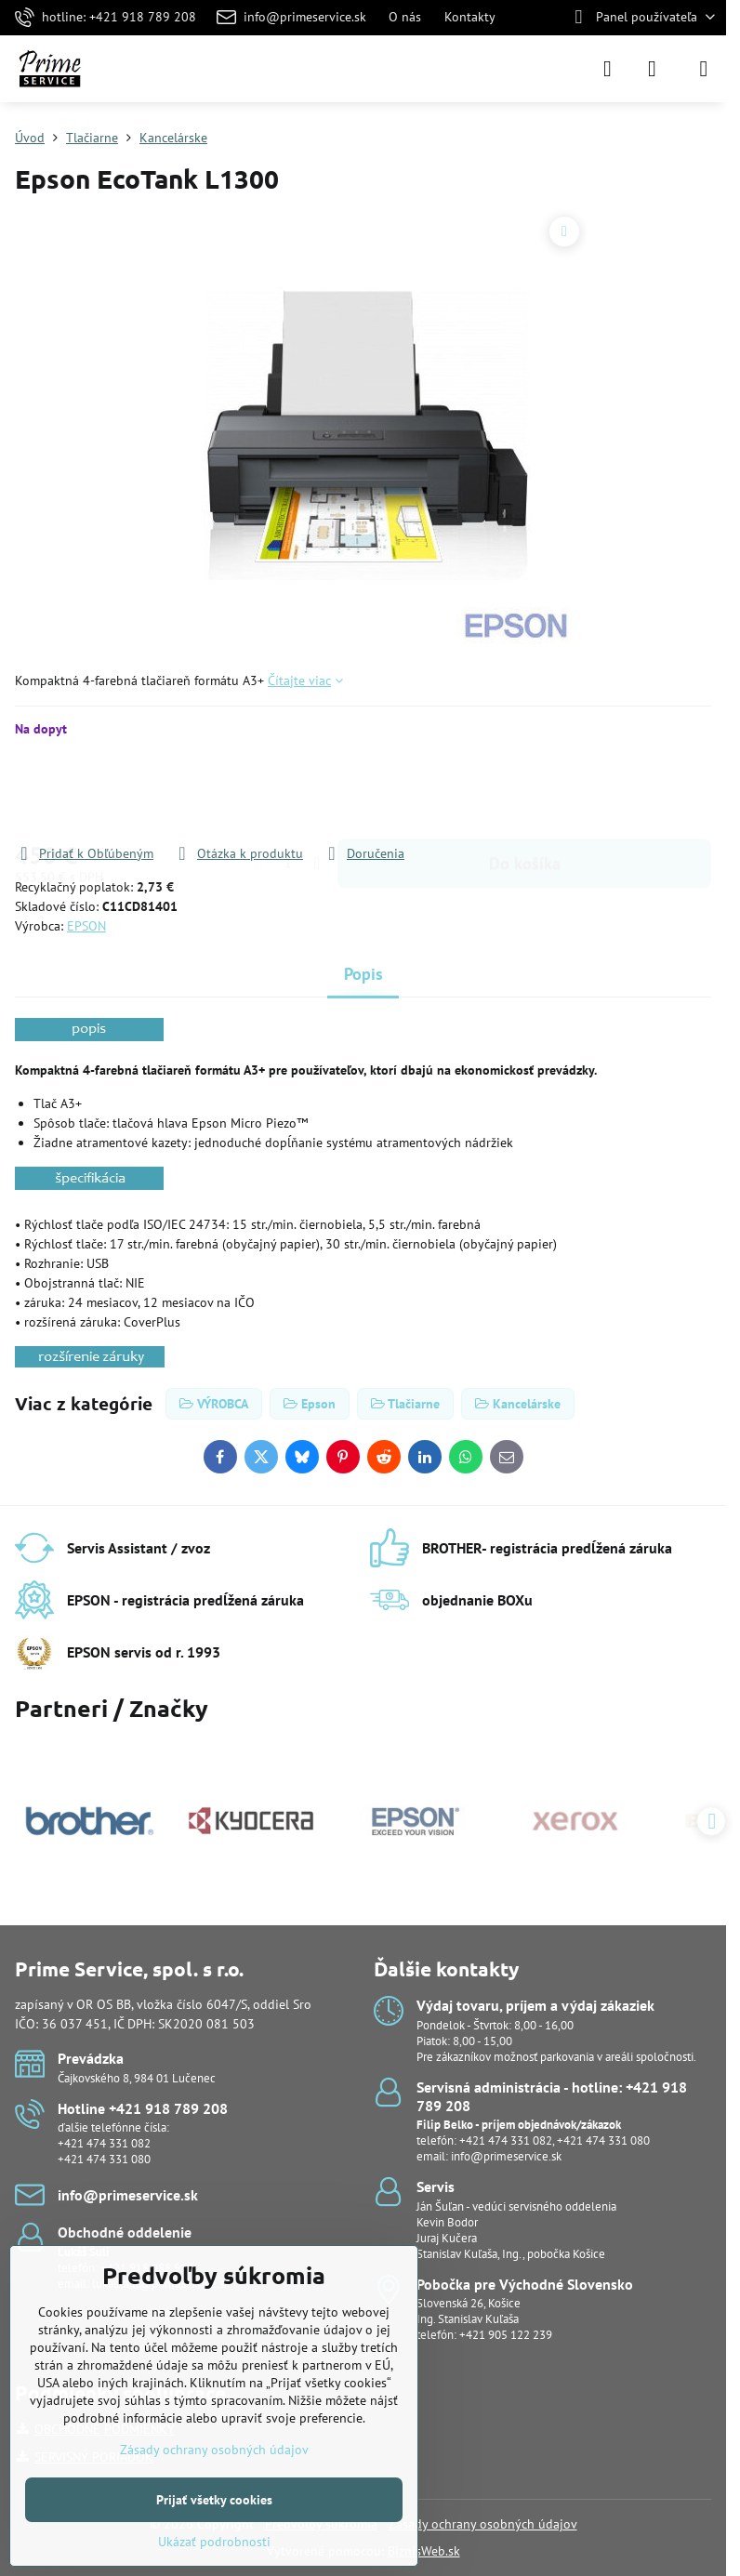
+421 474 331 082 (104, 2143)
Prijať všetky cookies (214, 2499)
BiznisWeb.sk (424, 2551)
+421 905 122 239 (505, 2335)
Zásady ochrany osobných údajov (483, 2524)
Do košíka (525, 790)
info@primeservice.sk (506, 2156)
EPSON (86, 926)
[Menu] (703, 68)
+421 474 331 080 (104, 2159)
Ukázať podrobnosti (214, 2541)
